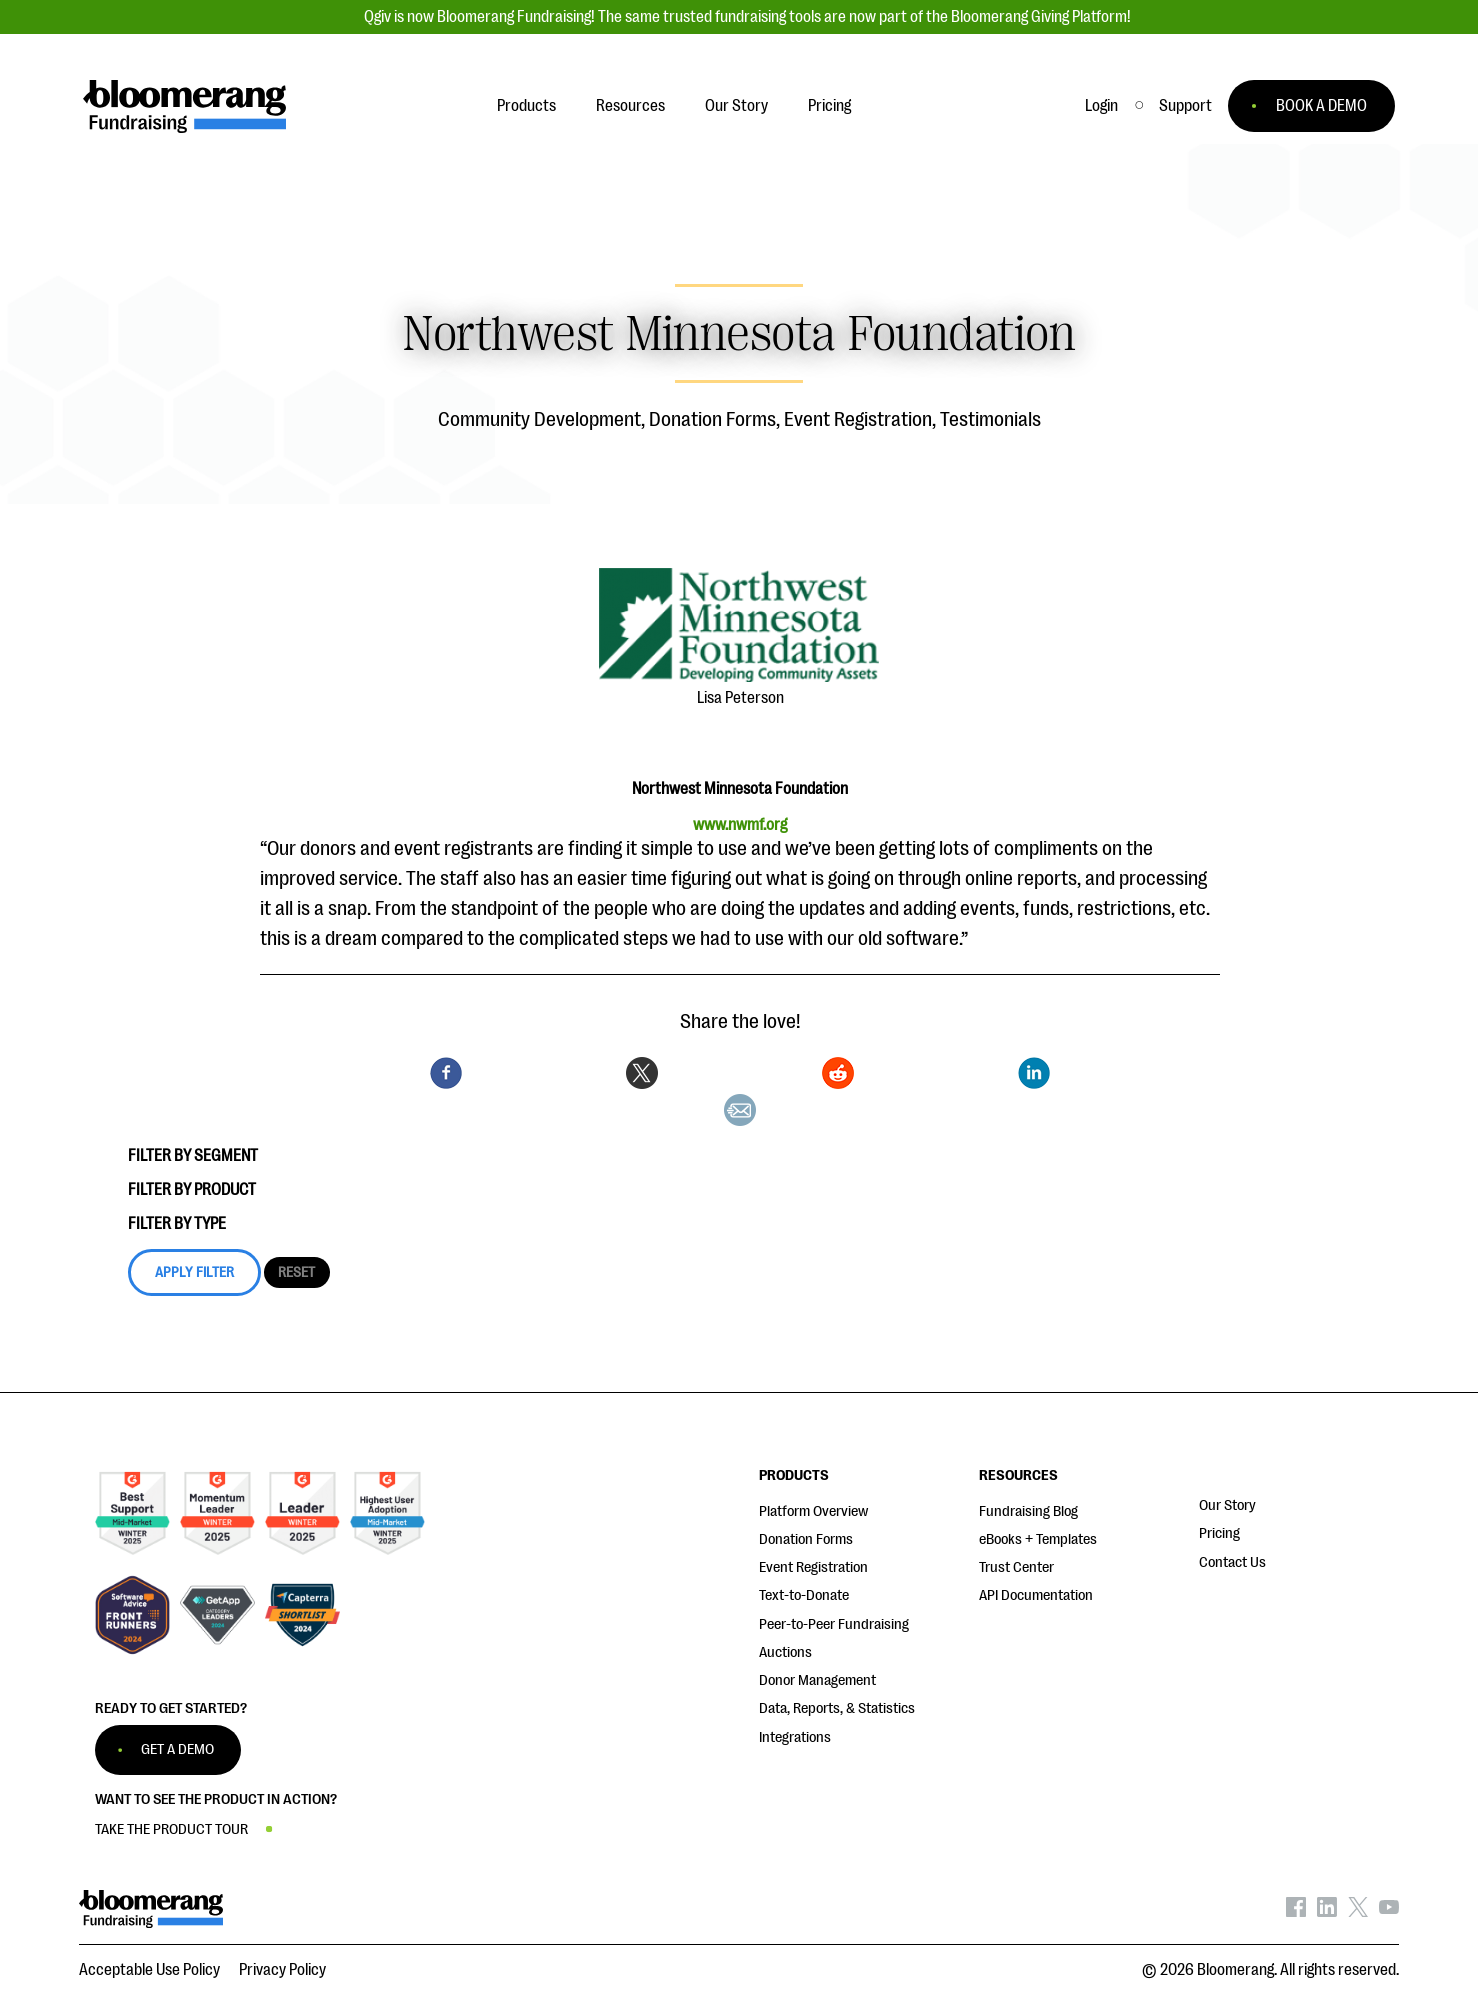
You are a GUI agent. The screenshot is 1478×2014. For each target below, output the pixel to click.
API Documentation (1036, 1595)
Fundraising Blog (1028, 1511)
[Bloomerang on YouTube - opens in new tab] (1389, 1912)
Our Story (1227, 1505)
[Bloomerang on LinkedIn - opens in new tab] (1327, 1912)
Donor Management (817, 1680)
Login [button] (1101, 106)
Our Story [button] (736, 106)
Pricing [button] (829, 106)
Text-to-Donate (804, 1595)
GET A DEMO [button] (177, 1749)
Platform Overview (813, 1511)
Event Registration (813, 1567)
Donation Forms (806, 1539)
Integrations (795, 1737)
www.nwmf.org (740, 825)
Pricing (1219, 1533)
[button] (1185, 106)
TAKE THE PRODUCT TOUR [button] (171, 1829)
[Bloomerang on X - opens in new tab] (1358, 1912)
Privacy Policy (282, 1970)
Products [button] (526, 106)
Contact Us (1232, 1562)
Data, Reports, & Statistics (837, 1708)
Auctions (785, 1652)
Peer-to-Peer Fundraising (834, 1624)
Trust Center (1016, 1567)
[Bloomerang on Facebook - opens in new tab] (1296, 1912)
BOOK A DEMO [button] (1321, 106)
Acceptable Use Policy (149, 1970)
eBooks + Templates (1038, 1539)
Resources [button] (630, 106)
